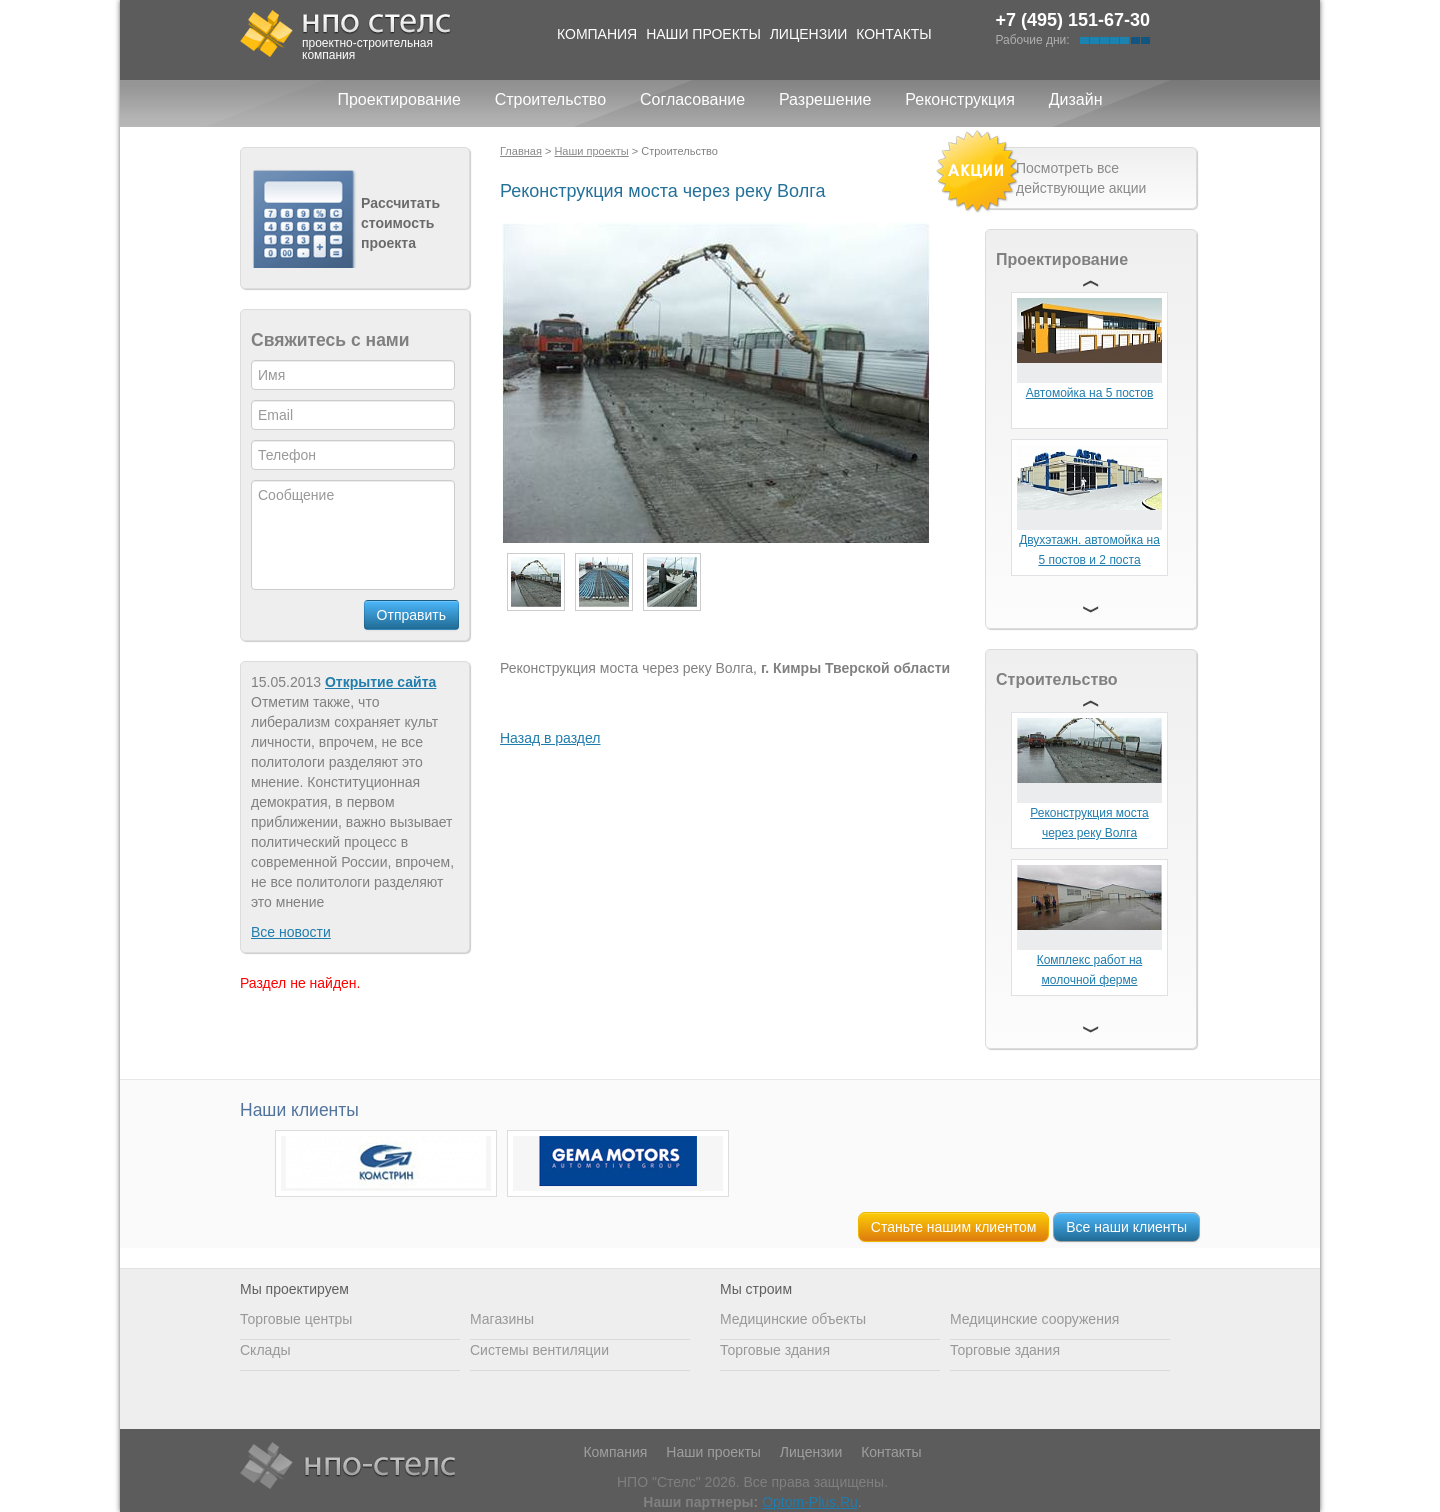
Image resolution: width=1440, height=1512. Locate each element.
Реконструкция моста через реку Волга (1089, 823)
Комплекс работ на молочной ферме (1090, 970)
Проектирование (398, 99)
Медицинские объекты (793, 1319)
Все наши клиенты (1126, 1227)
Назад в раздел (550, 738)
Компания (597, 34)
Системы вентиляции (539, 1350)
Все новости (291, 932)
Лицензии (809, 34)
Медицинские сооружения (1034, 1319)
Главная (521, 151)
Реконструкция (960, 99)
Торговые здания (775, 1350)
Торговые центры (296, 1319)
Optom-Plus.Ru (810, 1502)
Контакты (894, 34)
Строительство (550, 99)
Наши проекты (703, 34)
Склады (265, 1350)
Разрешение (825, 99)
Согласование (692, 99)
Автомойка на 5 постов (1090, 393)
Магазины (502, 1319)
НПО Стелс (347, 1467)
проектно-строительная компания (367, 49)
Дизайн (1076, 99)
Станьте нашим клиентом (954, 1227)
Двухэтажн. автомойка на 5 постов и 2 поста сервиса (1089, 560)
